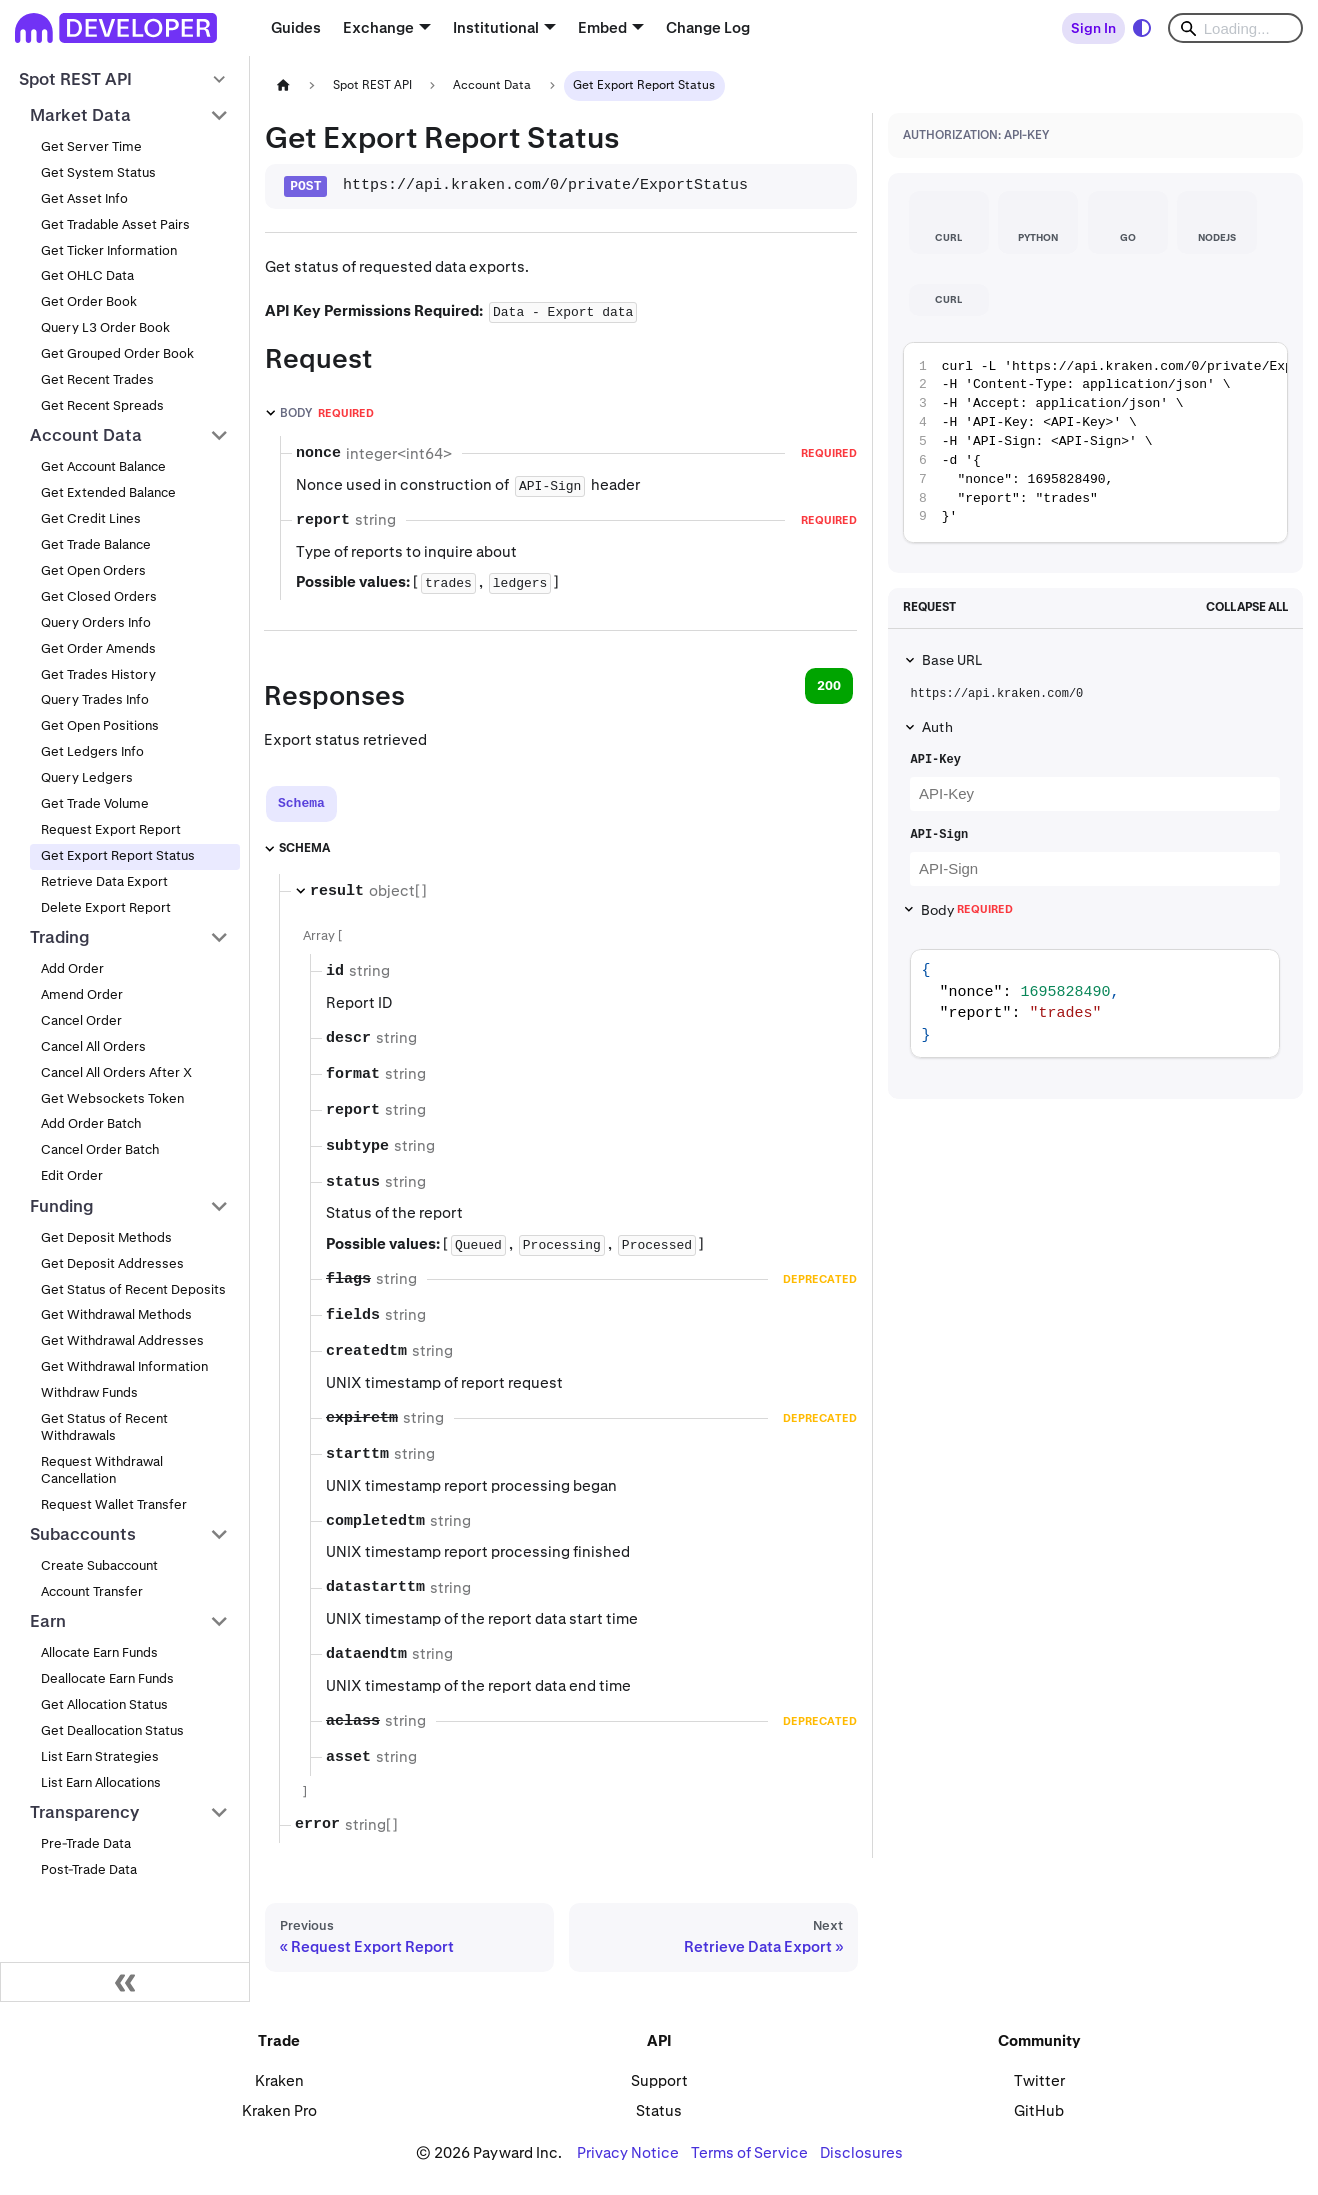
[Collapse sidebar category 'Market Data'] (219, 115)
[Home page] (283, 85)
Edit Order (72, 1175)
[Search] (1235, 28)
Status (659, 2110)
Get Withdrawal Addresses (122, 1340)
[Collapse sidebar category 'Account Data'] (219, 436)
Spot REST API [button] (75, 79)
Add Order (72, 968)
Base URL (952, 660)
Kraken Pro (279, 2110)
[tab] (301, 803)
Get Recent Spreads (102, 405)
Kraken (279, 2080)
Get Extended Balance (108, 492)
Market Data (80, 115)
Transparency (84, 1812)
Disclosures (861, 2152)
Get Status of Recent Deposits (133, 1289)
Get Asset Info (84, 198)
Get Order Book (89, 301)
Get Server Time (91, 146)
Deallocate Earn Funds (107, 1678)
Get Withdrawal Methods (116, 1314)
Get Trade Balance (96, 544)
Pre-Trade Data (86, 1843)
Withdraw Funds (89, 1392)
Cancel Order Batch (100, 1149)
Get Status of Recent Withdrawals (104, 1427)
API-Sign (939, 835)
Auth (937, 727)
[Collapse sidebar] (125, 1982)
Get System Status (98, 172)
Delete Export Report (106, 907)
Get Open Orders (93, 570)
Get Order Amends (98, 648)
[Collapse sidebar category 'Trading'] (219, 937)
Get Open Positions (100, 725)
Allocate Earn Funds (99, 1652)
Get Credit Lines (91, 518)
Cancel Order (81, 1020)
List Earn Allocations (101, 1782)
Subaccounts (83, 1534)
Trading (60, 937)
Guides (296, 27)
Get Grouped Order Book (117, 353)
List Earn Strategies (100, 1756)
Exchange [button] (378, 27)
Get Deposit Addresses (112, 1263)
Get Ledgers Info (92, 751)
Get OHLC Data (87, 275)
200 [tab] (829, 685)
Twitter (1039, 2080)
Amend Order (82, 994)
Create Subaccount (99, 1565)
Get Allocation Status (104, 1704)
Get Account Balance (103, 466)
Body (967, 910)
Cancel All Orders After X (116, 1072)
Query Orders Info (96, 622)
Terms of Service (749, 2152)
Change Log (708, 27)
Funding (62, 1206)
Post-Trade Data (89, 1869)
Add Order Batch (91, 1123)
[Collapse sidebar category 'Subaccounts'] (219, 1534)
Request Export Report (111, 829)
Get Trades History (98, 674)
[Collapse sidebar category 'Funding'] (219, 1206)
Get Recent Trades (97, 379)
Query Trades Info (95, 699)
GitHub (1039, 2110)
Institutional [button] (496, 27)
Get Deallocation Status (112, 1730)
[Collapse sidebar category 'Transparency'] (219, 1813)
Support (659, 2080)
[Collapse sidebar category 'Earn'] (219, 1622)
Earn (48, 1621)
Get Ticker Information (109, 250)
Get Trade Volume (95, 803)
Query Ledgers (87, 777)
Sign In (1093, 28)
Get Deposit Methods (106, 1237)
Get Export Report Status (118, 855)
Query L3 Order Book (105, 327)
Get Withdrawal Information (124, 1366)
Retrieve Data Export (104, 881)
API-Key (935, 760)
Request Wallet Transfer (114, 1504)
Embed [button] (602, 27)
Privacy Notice (628, 2152)
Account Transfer (92, 1591)
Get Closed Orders (99, 596)
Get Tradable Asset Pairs (115, 224)
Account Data (86, 435)
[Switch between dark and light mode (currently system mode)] (1142, 28)
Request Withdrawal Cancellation (102, 1470)
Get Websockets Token (112, 1098)
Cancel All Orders (93, 1046)
